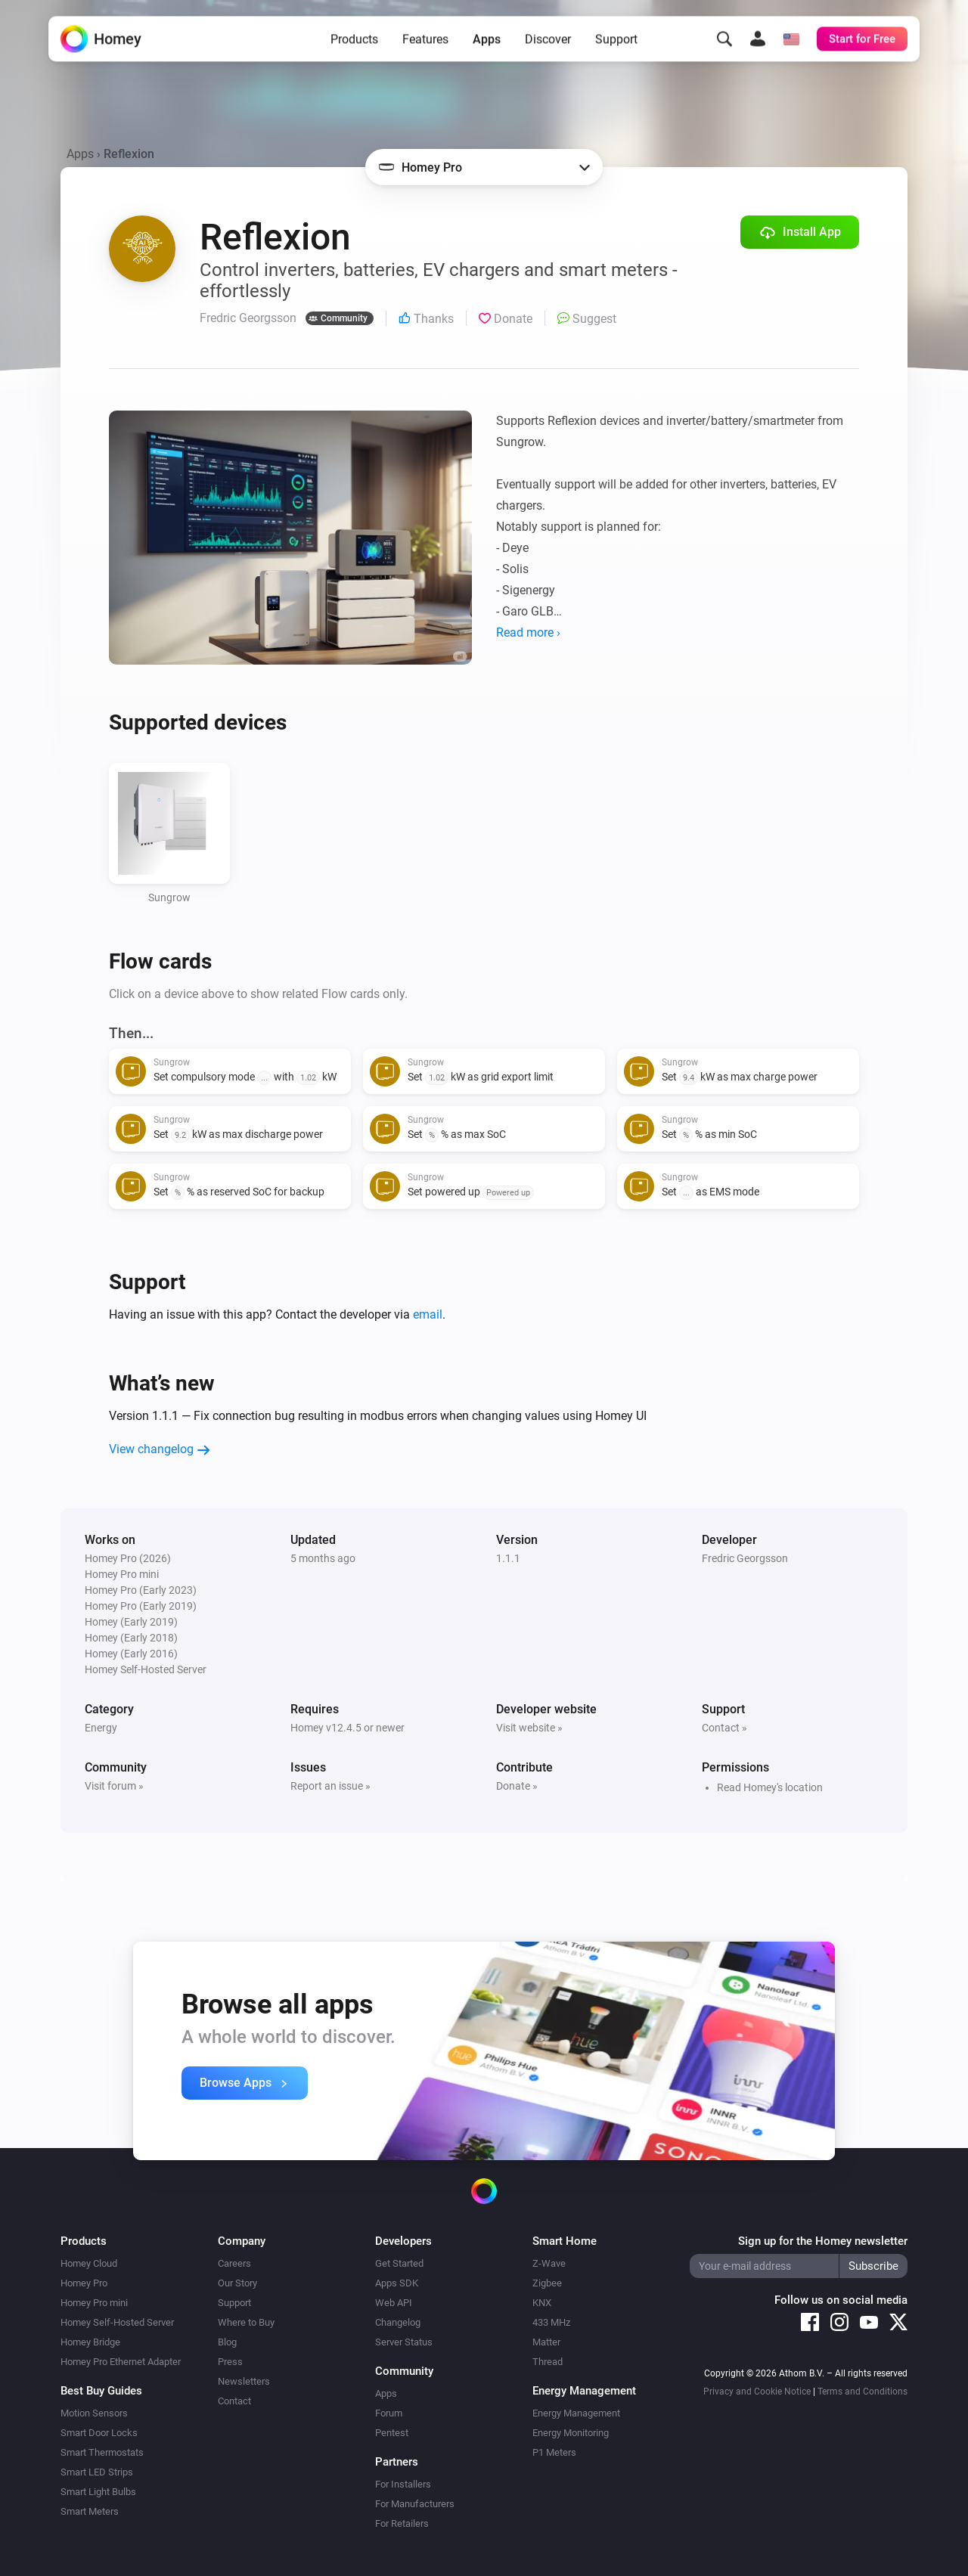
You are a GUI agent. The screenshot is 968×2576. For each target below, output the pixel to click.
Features (425, 47)
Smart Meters (89, 2511)
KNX (541, 2302)
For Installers (403, 2484)
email (427, 1314)
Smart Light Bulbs (98, 2491)
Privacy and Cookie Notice (757, 2391)
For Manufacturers (415, 2503)
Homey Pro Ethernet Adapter (120, 2361)
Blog (227, 2342)
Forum (388, 2413)
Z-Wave (549, 2263)
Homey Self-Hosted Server (117, 2322)
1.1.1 (508, 1558)
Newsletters (244, 2381)
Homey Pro (83, 2283)
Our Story (237, 2283)
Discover (548, 47)
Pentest (391, 2432)
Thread (547, 2361)
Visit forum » (114, 1786)
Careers (234, 2263)
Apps (487, 47)
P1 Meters (554, 2452)
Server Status (404, 2342)
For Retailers (402, 2523)
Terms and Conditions (863, 2391)
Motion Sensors (94, 2413)
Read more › (528, 632)
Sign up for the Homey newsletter (823, 2241)
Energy (101, 1728)
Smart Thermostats (102, 2452)
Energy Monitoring (570, 2432)
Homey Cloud (88, 2263)
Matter (546, 2342)
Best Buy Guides (101, 2391)
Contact (234, 2401)
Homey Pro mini (94, 2302)
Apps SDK (396, 2283)
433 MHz (551, 2322)
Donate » (517, 1786)
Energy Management (576, 2413)
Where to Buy (246, 2322)
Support (616, 47)
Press (230, 2361)
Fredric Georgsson (745, 1558)
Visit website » (529, 1728)
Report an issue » (330, 1786)
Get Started (399, 2263)
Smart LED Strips (96, 2472)
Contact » (724, 1728)
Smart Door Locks (99, 2432)
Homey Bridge (90, 2342)
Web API (393, 2302)
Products (354, 47)
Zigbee (547, 2283)
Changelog (397, 2322)
